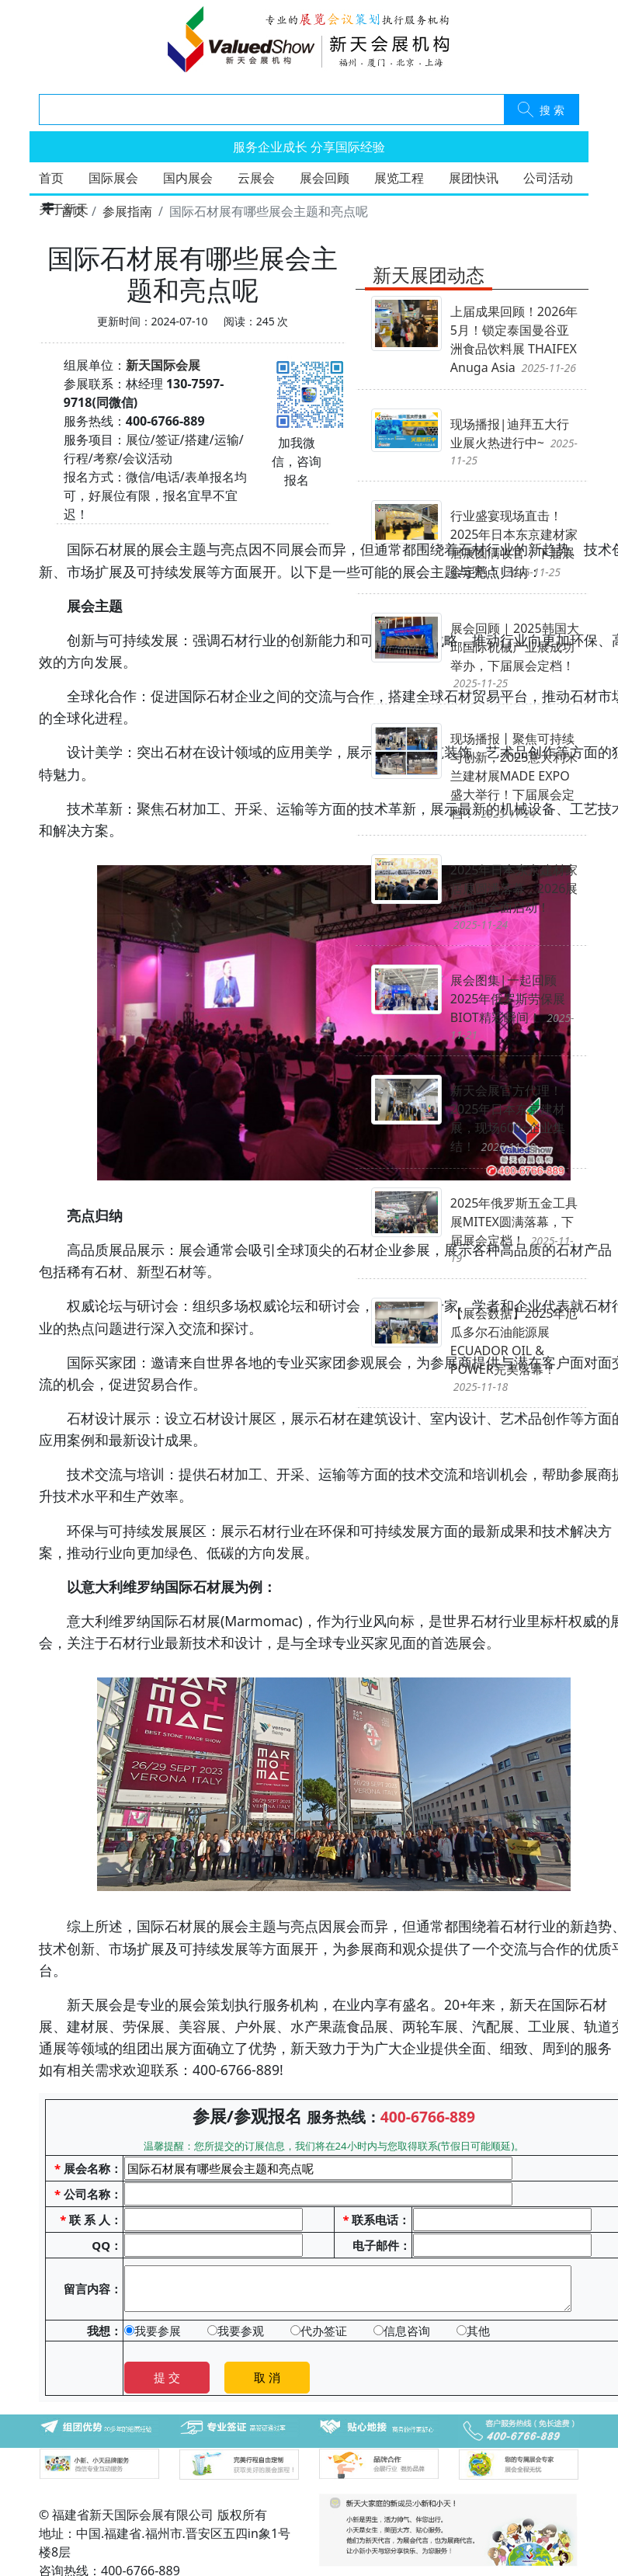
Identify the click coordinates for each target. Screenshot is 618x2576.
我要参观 (235, 2330)
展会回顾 (324, 177)
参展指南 (127, 211)
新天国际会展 (163, 365)
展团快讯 (473, 177)
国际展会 (113, 177)
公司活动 (548, 177)
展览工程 (399, 177)
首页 (51, 177)
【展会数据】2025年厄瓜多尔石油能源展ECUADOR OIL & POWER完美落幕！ (514, 1349)
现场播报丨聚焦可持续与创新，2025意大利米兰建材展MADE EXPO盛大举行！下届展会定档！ (514, 776)
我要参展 (152, 2330)
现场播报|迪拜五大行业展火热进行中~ (514, 441)
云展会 (256, 177)
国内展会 (188, 177)
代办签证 (318, 2330)
